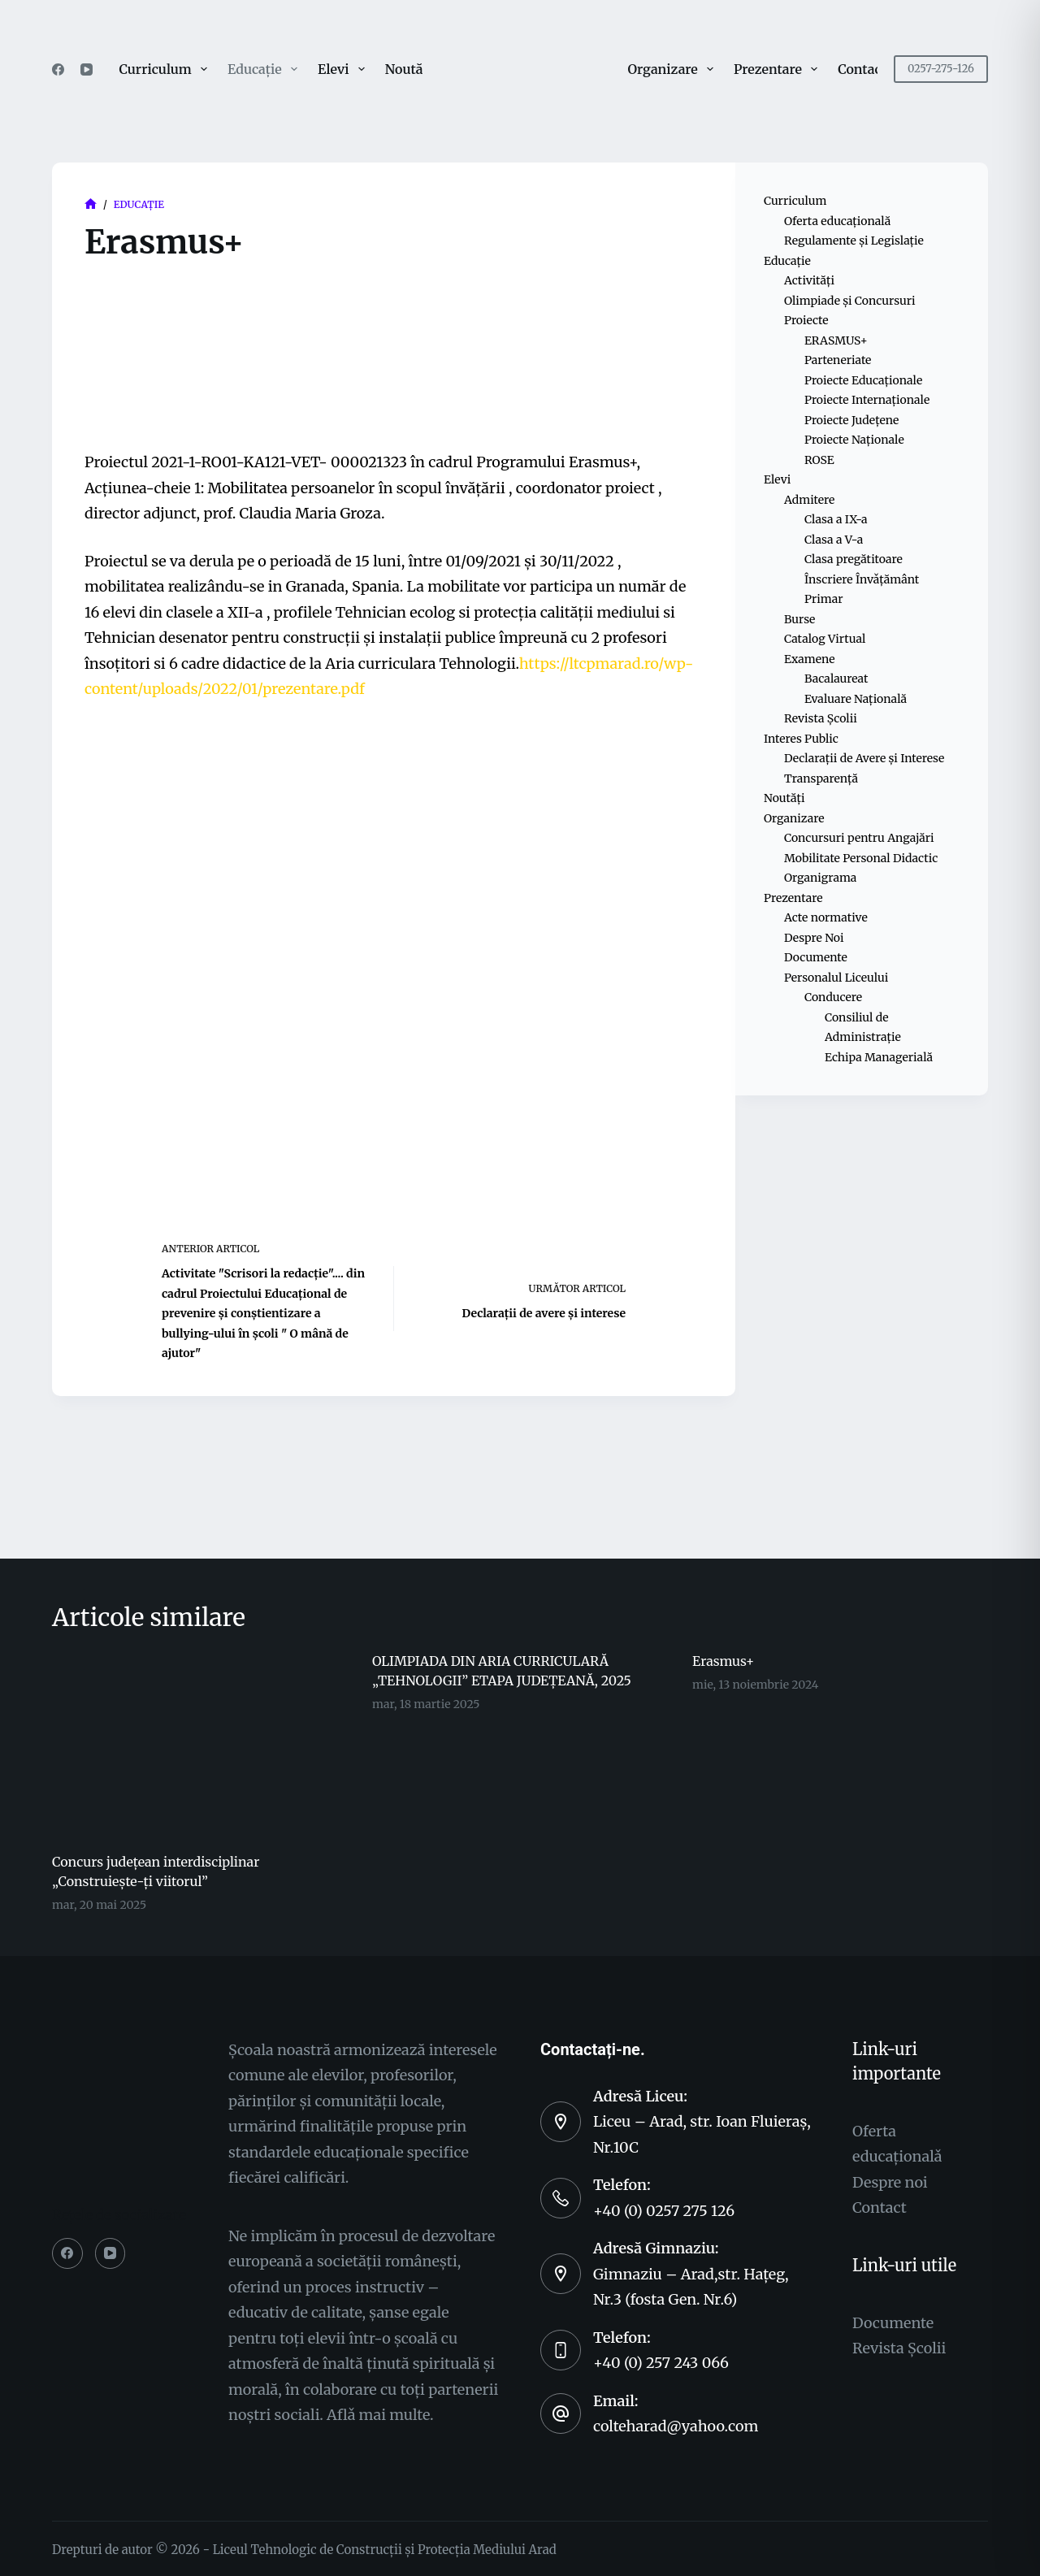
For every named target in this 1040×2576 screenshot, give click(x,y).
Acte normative (826, 917)
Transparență (821, 778)
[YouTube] (86, 69)
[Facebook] (58, 69)
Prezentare (779, 69)
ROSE (819, 460)
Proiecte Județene (851, 420)
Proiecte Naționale (854, 439)
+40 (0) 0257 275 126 (663, 2210)
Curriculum (166, 69)
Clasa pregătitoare (853, 559)
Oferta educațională (837, 221)
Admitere (809, 499)
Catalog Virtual (824, 638)
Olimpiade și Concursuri (850, 300)
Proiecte (806, 320)
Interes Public (801, 738)
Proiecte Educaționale (863, 380)
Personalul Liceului (836, 977)
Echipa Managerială (879, 1057)
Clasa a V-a (833, 539)
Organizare (674, 69)
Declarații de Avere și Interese (864, 758)
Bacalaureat (836, 678)
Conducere (833, 997)
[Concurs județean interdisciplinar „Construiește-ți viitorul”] (200, 1744)
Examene (809, 659)
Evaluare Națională (855, 699)
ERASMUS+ (836, 340)
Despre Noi (814, 937)
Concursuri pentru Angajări (859, 837)
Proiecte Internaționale (867, 399)
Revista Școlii (820, 718)
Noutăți (408, 69)
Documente (815, 957)
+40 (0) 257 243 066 (661, 2362)
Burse (799, 619)
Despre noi (890, 2182)
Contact (862, 69)
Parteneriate (837, 360)
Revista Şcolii (899, 2348)
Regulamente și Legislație (854, 240)
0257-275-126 (941, 69)
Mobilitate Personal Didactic (861, 858)
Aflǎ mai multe (378, 2414)
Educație (266, 69)
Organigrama (820, 877)
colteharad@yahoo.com (675, 2426)
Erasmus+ (723, 1661)
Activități (809, 280)
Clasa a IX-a (836, 519)
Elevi (344, 69)
